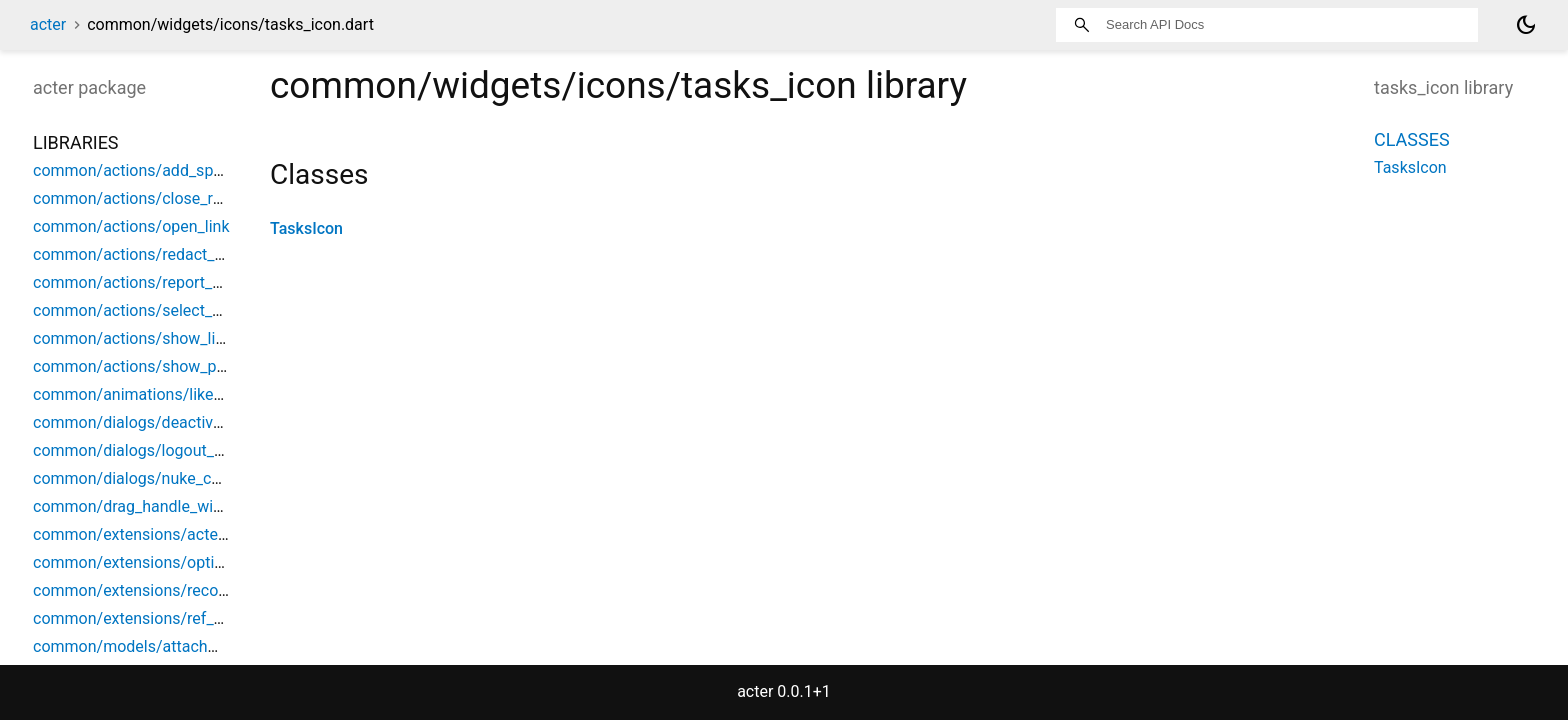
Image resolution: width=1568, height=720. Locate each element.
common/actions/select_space (144, 310)
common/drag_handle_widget (139, 506)
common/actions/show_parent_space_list (182, 366)
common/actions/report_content (149, 282)
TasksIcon (306, 228)
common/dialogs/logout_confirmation (168, 450)
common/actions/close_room (139, 198)
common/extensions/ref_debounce (158, 618)
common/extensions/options (137, 562)
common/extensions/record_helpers (162, 590)
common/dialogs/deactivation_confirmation (189, 422)
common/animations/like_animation (162, 394)
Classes (1412, 139)
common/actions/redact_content (151, 254)
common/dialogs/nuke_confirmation (163, 478)
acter (48, 24)
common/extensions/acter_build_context (179, 534)
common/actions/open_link (131, 226)
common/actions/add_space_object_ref (175, 170)
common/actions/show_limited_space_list (184, 338)
